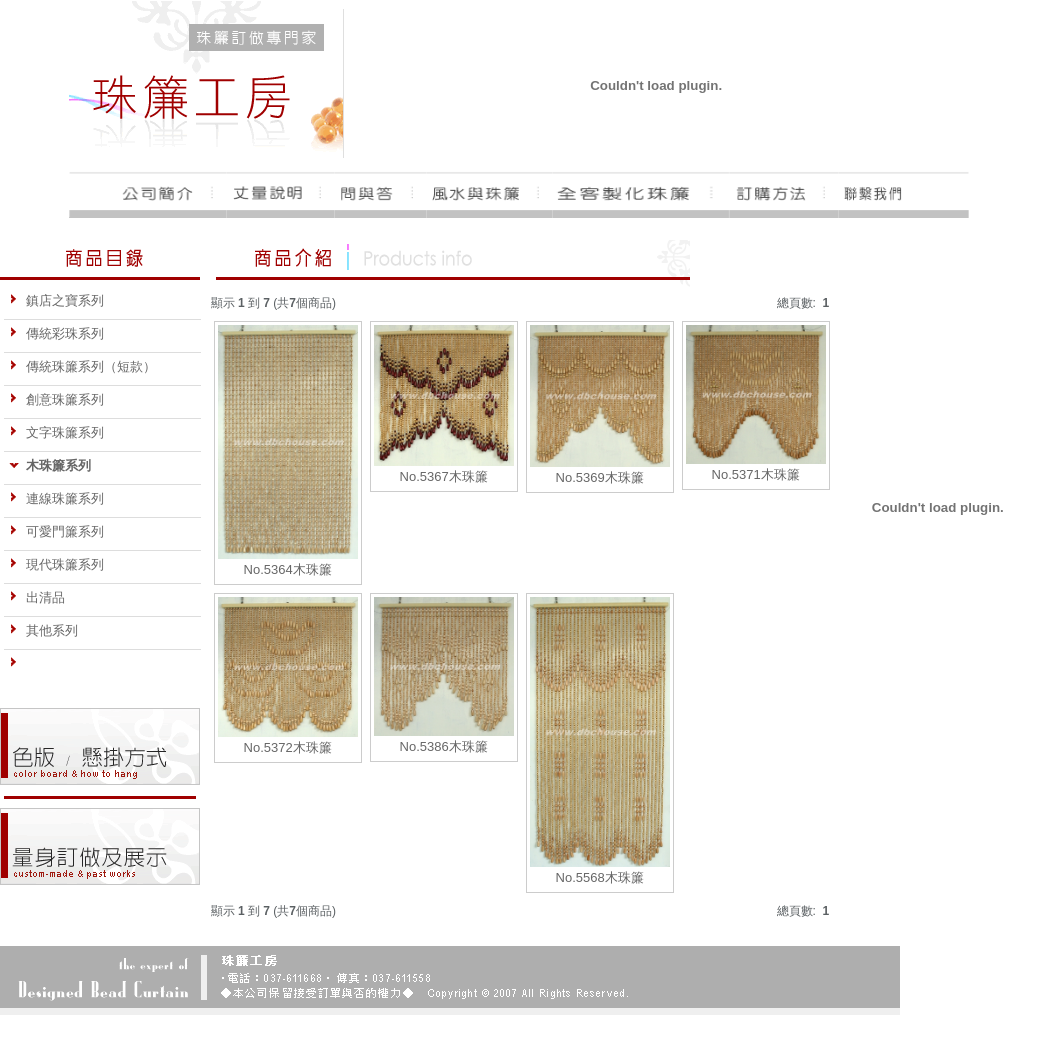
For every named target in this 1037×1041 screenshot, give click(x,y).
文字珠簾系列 (56, 432)
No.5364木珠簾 (288, 569)
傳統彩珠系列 (56, 333)
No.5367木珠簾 (444, 476)
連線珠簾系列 (56, 498)
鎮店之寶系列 (56, 300)
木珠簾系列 (50, 465)
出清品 (37, 597)
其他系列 (43, 630)
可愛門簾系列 (56, 531)
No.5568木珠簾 (600, 877)
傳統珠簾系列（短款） (82, 366)
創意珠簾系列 (56, 399)
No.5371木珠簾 (756, 474)
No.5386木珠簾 (444, 746)
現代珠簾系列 (56, 564)
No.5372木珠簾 (288, 747)
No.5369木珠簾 (600, 477)
